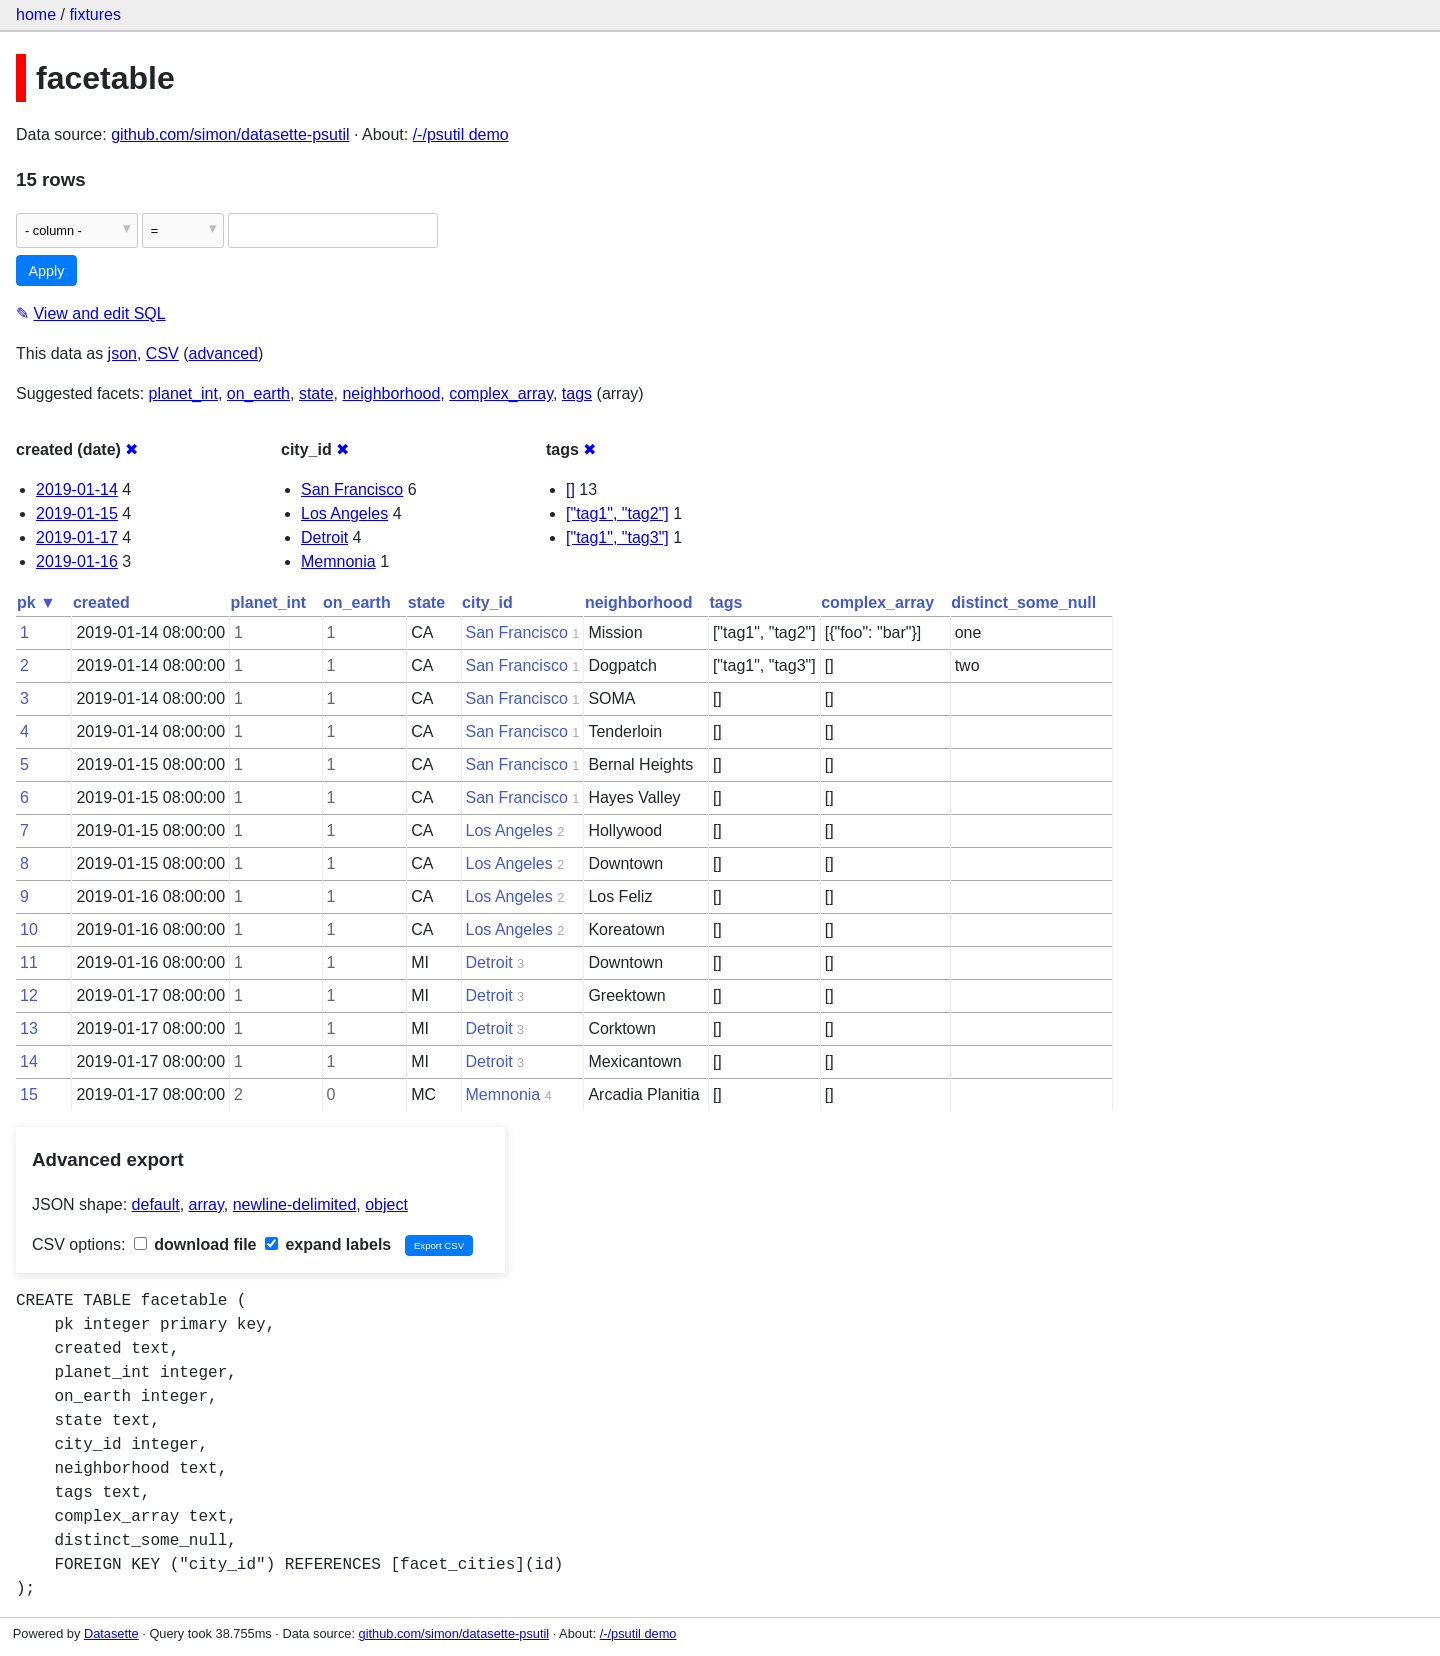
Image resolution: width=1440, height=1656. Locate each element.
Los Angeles (344, 513)
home (36, 14)
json (122, 353)
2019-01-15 (77, 513)
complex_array (501, 393)
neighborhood (391, 393)
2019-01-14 (77, 489)
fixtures (95, 14)
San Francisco (352, 489)
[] (570, 489)
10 (29, 929)
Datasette (111, 1633)
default (156, 1204)
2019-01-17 (77, 537)
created (101, 602)
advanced (223, 353)
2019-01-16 (77, 561)
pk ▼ (36, 602)
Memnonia (338, 561)
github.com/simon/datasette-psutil (230, 134)
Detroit (324, 537)
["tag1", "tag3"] (617, 537)
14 (29, 1061)
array (206, 1204)
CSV (162, 353)
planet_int (183, 393)
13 (29, 1028)
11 (29, 962)
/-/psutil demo (461, 134)
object (386, 1204)
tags (577, 393)
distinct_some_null (1023, 602)
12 (29, 995)
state (316, 393)
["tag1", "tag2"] (617, 513)
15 (29, 1094)
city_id (487, 602)
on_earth (258, 393)
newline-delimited (295, 1204)
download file (195, 1244)
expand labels (328, 1244)
